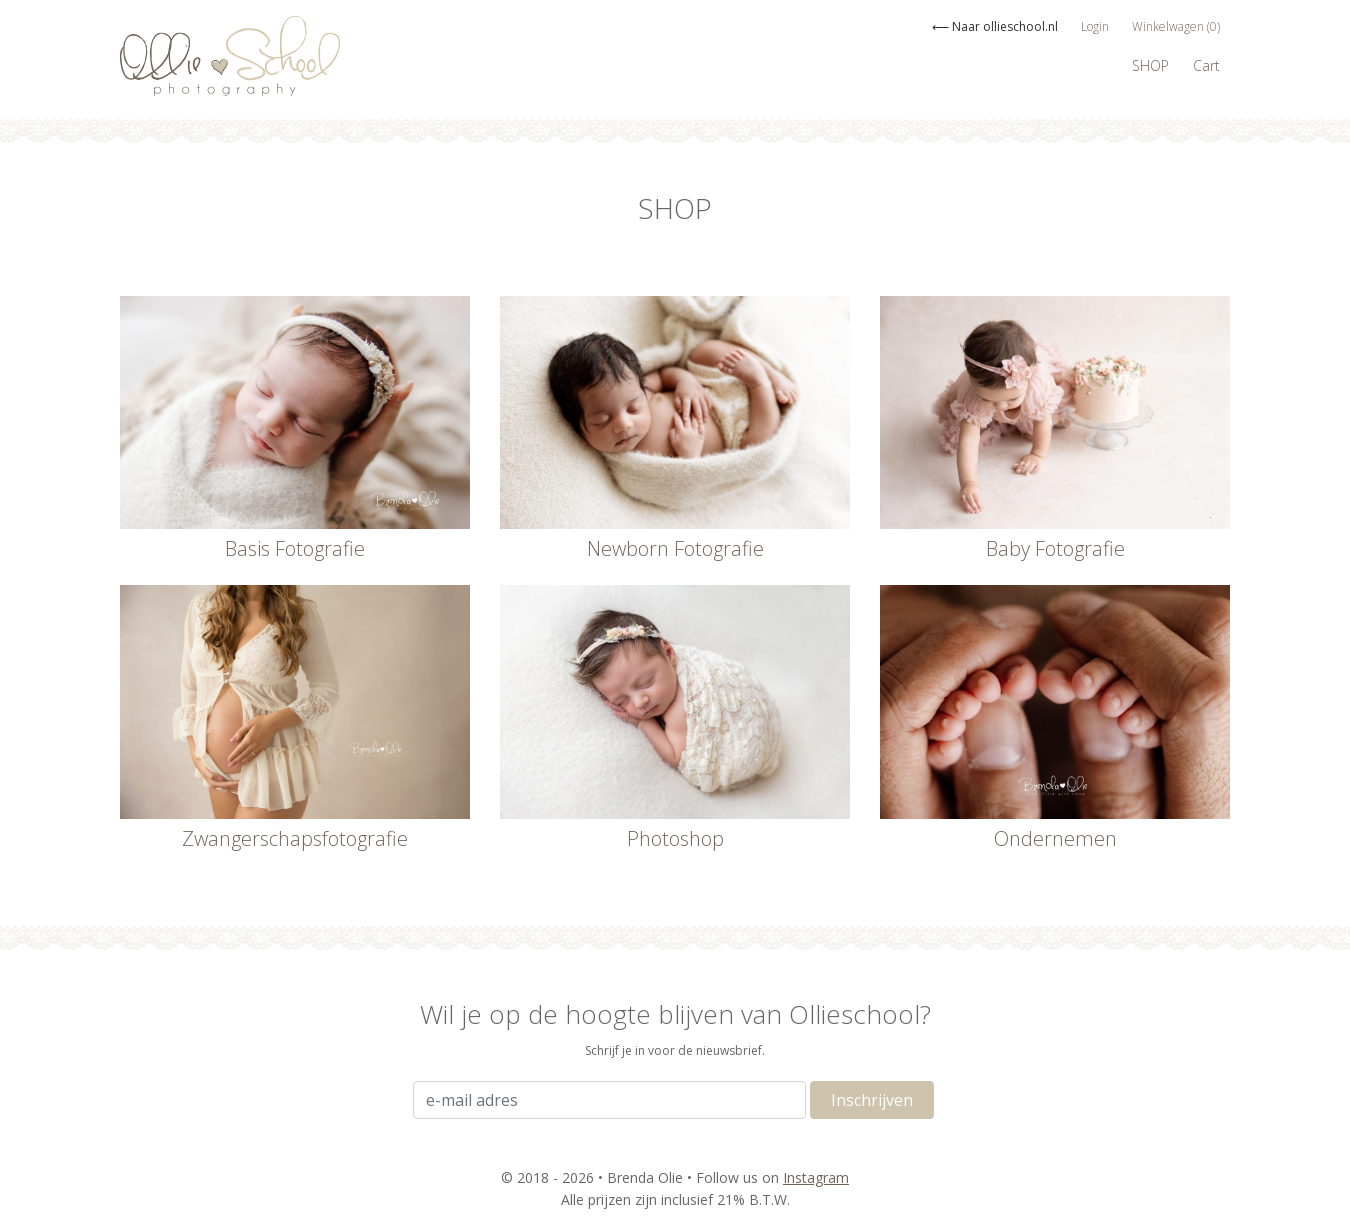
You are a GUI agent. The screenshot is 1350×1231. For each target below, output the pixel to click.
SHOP (1150, 65)
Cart (1206, 65)
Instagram (816, 1177)
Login (1095, 26)
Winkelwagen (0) (1176, 26)
